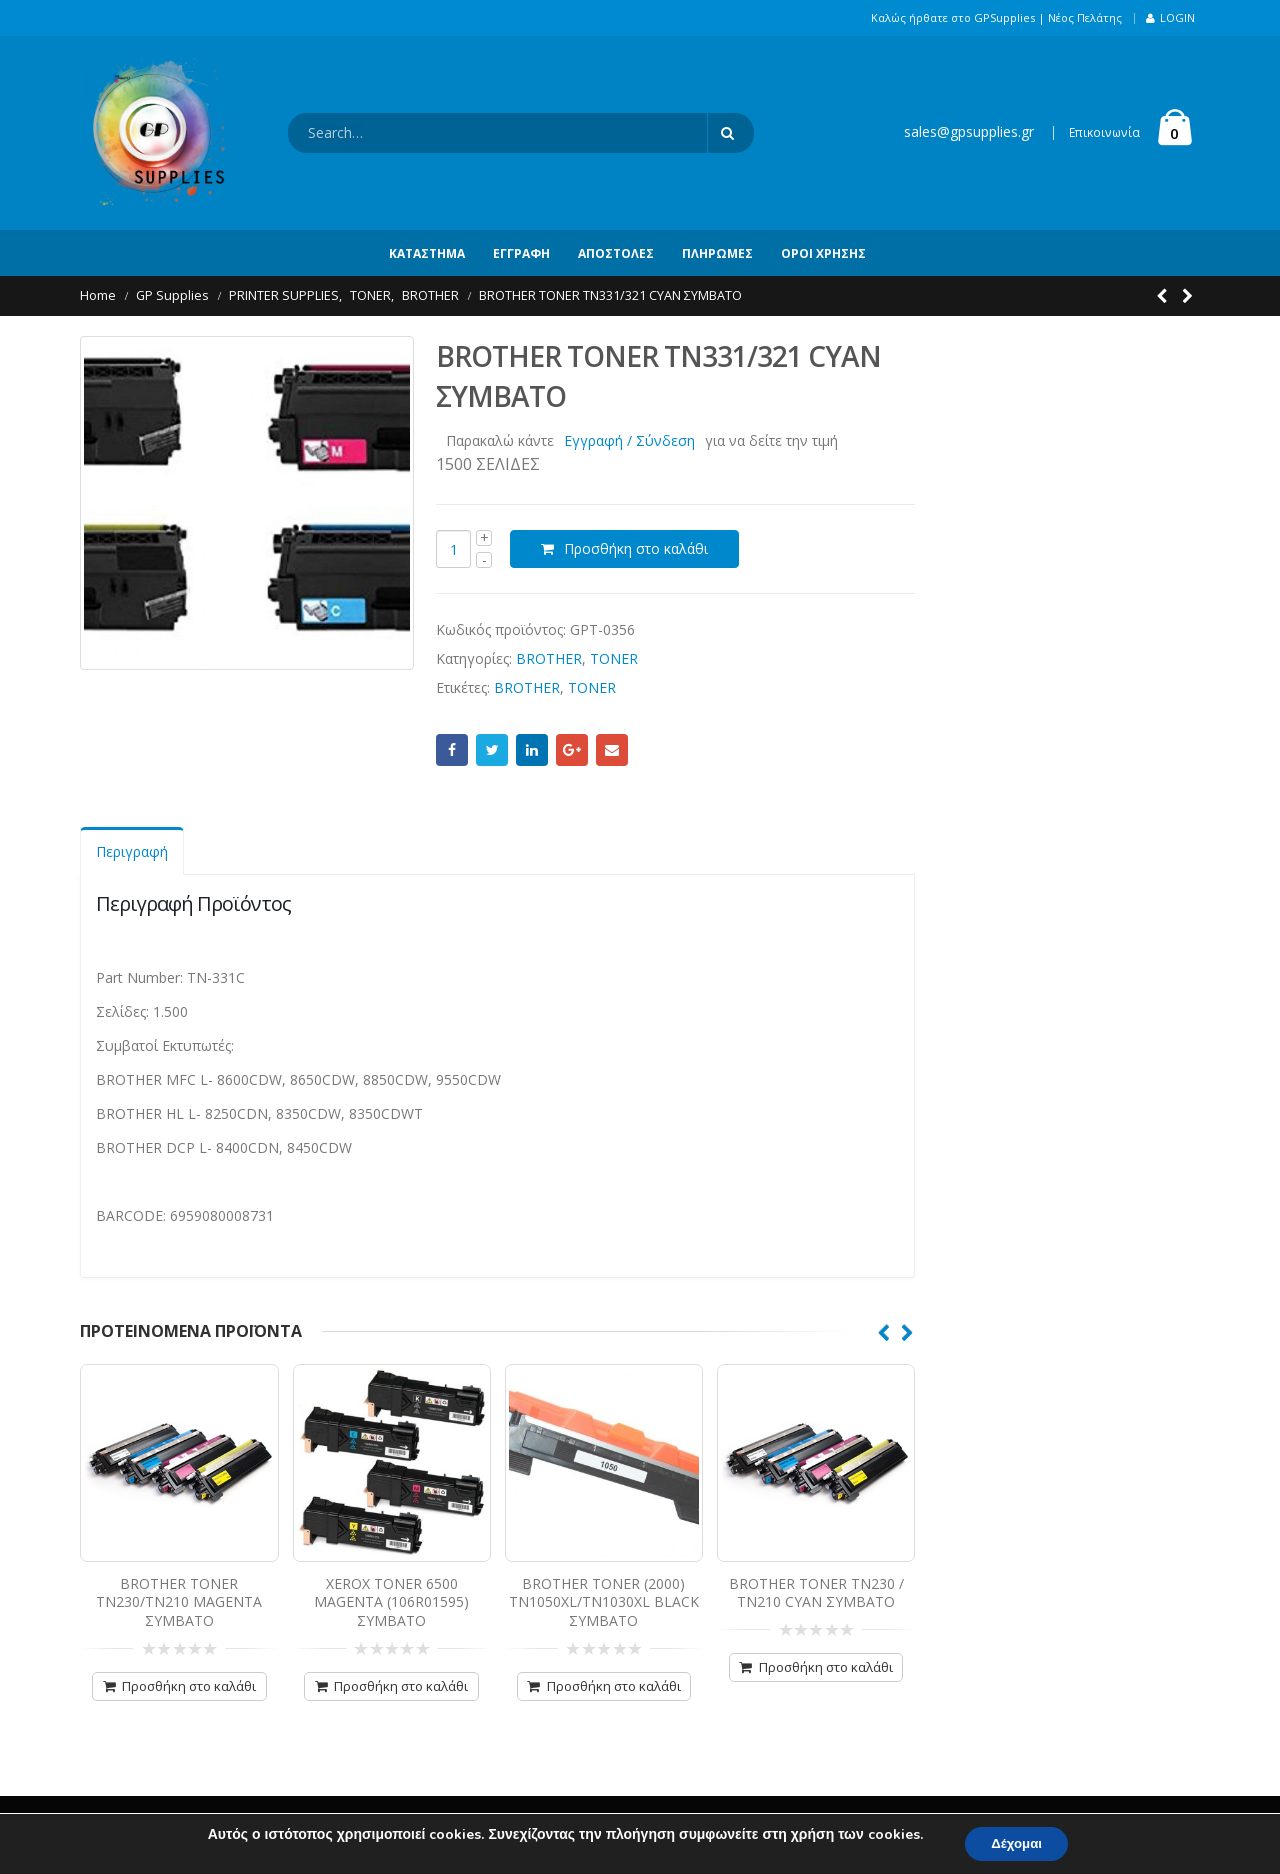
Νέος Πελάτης (1085, 17)
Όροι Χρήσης (823, 253)
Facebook (452, 750)
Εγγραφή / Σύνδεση (629, 440)
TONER (614, 658)
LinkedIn (532, 750)
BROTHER (549, 658)
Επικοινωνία (1104, 132)
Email (612, 750)
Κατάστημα (427, 253)
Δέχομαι (1017, 1842)
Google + (572, 750)
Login (1170, 17)
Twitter (492, 750)
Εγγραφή (521, 253)
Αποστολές (616, 253)
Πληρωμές (717, 253)
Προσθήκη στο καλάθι (636, 548)
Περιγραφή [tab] (132, 851)
